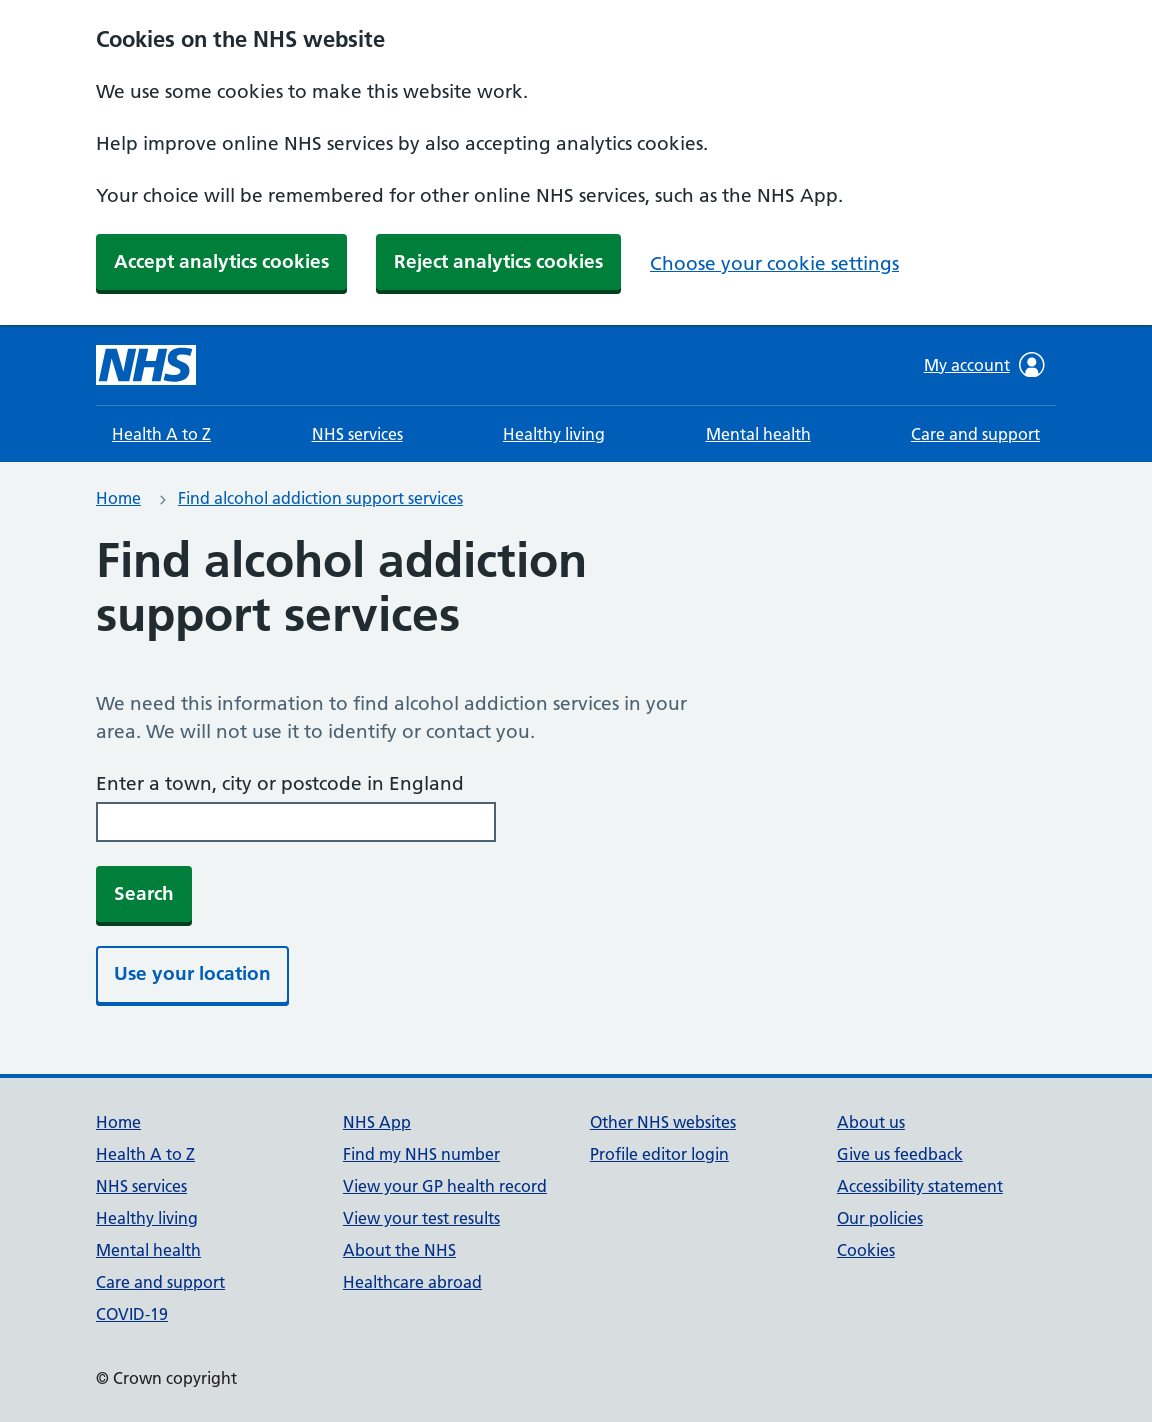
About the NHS (399, 1250)
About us (871, 1122)
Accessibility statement (920, 1186)
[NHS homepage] (146, 365)
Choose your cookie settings (774, 263)
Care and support (975, 434)
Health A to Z (161, 434)
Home (118, 498)
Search (144, 893)
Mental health (758, 434)
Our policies (880, 1218)
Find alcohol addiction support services (320, 498)
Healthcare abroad (412, 1282)
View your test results (421, 1218)
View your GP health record (445, 1186)
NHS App (377, 1122)
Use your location (192, 973)
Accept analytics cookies (221, 261)
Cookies (866, 1250)
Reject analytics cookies (498, 261)
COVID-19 (132, 1314)
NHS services (357, 434)
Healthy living (554, 434)
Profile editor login (659, 1154)
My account (984, 365)
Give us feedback (900, 1154)
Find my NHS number (421, 1154)
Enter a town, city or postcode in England (280, 783)
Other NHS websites (663, 1122)
